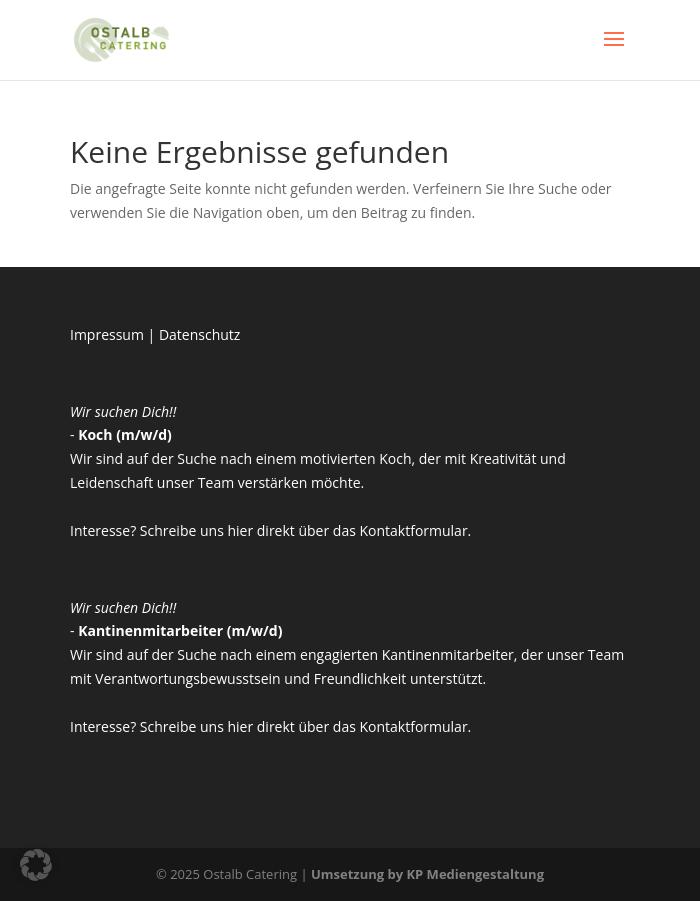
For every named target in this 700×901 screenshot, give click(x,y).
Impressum (107, 334)
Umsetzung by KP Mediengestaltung (427, 874)
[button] (36, 865)
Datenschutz (199, 334)
